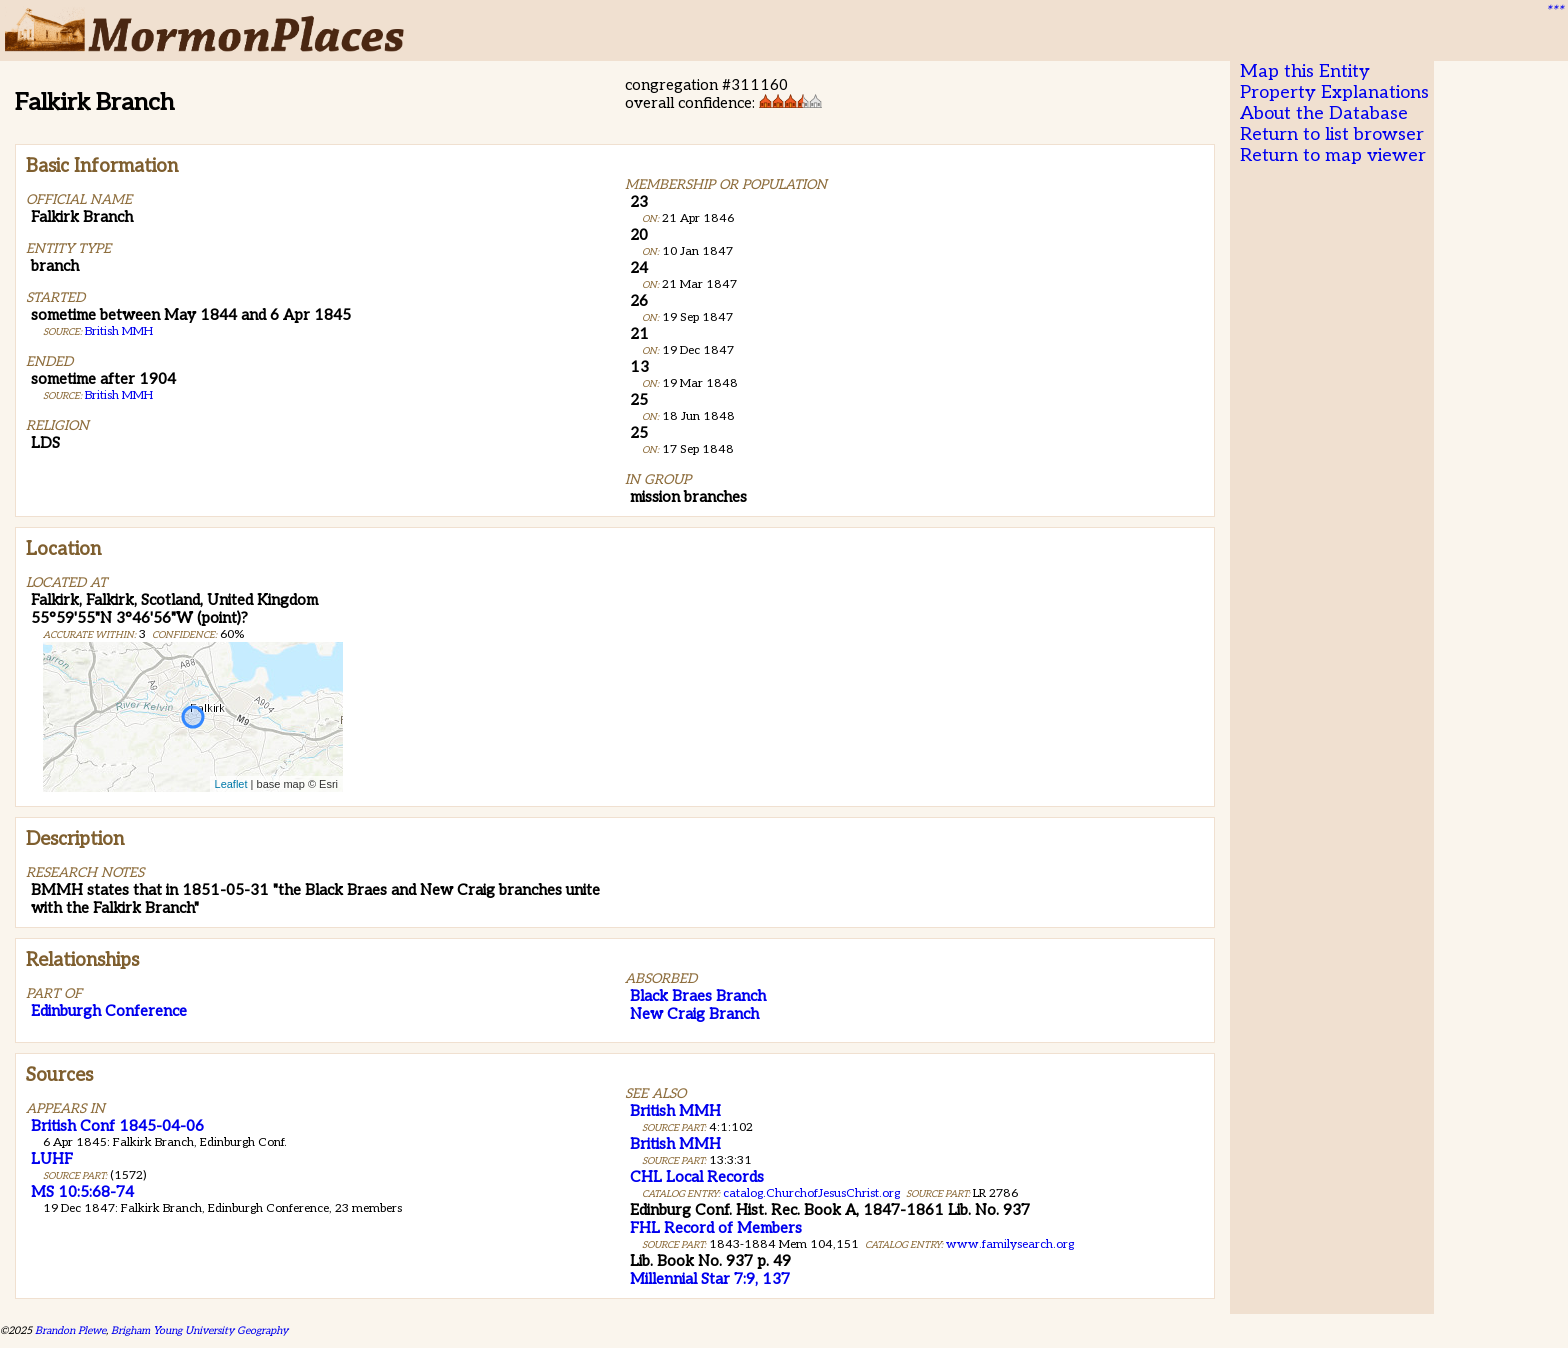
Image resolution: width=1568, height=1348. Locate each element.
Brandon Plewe (70, 1330)
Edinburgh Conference (109, 1011)
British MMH (119, 331)
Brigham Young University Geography (199, 1330)
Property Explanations (1334, 92)
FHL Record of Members (716, 1228)
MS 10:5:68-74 (82, 1192)
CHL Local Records (697, 1177)
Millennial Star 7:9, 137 (710, 1279)
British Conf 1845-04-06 (117, 1126)
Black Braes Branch (698, 996)
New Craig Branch (694, 1014)
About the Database (1324, 113)
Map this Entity (1305, 71)
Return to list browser (1332, 134)
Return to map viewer (1333, 155)
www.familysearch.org (1010, 1244)
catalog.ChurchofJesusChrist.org (811, 1193)
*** (1554, 11)
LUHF (52, 1159)
